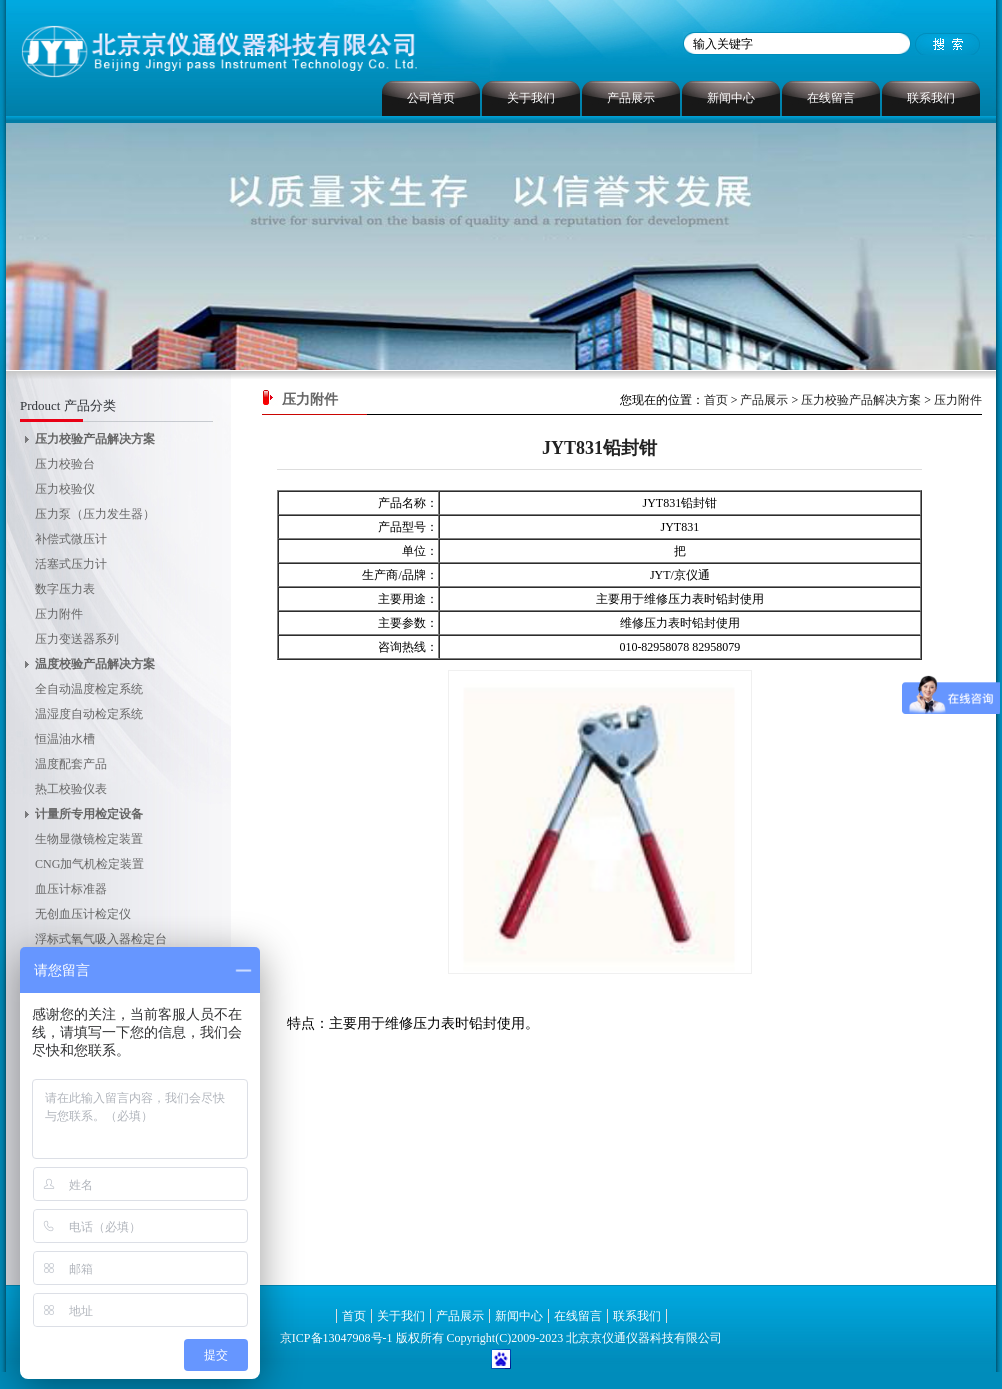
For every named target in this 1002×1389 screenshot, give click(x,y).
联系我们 (931, 98)
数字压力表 (65, 589)
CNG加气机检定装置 (89, 864)
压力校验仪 (65, 489)
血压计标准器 (71, 889)
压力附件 (59, 614)
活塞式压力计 (71, 564)
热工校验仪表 (71, 789)
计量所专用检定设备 (89, 814)
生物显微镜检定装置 (89, 839)
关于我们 (531, 98)
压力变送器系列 (77, 639)
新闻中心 (731, 98)
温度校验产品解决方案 (95, 664)
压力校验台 (65, 464)
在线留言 (831, 98)
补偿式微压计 (71, 539)
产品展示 (631, 98)
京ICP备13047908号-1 (336, 1338)
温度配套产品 (71, 764)
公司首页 (431, 98)
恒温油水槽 (65, 739)
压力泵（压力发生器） (95, 514)
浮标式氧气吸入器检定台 (101, 939)
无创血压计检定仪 (83, 914)
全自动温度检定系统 (89, 689)
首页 (716, 400)
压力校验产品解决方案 (95, 439)
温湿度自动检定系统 (89, 714)
